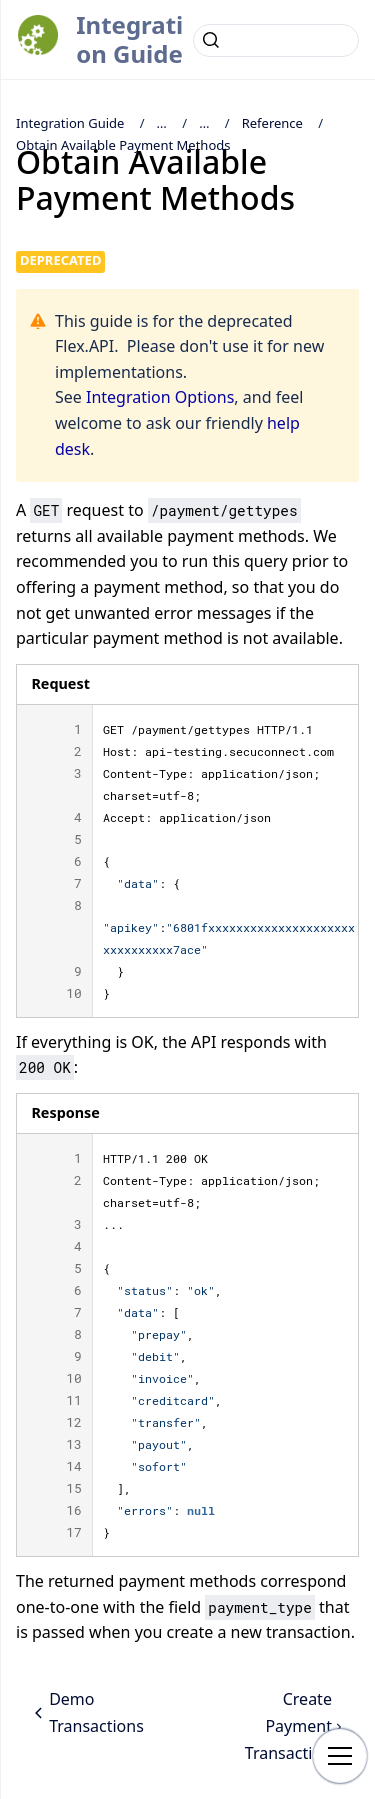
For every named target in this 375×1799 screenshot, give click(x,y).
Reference (272, 123)
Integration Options (160, 397)
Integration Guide (129, 39)
